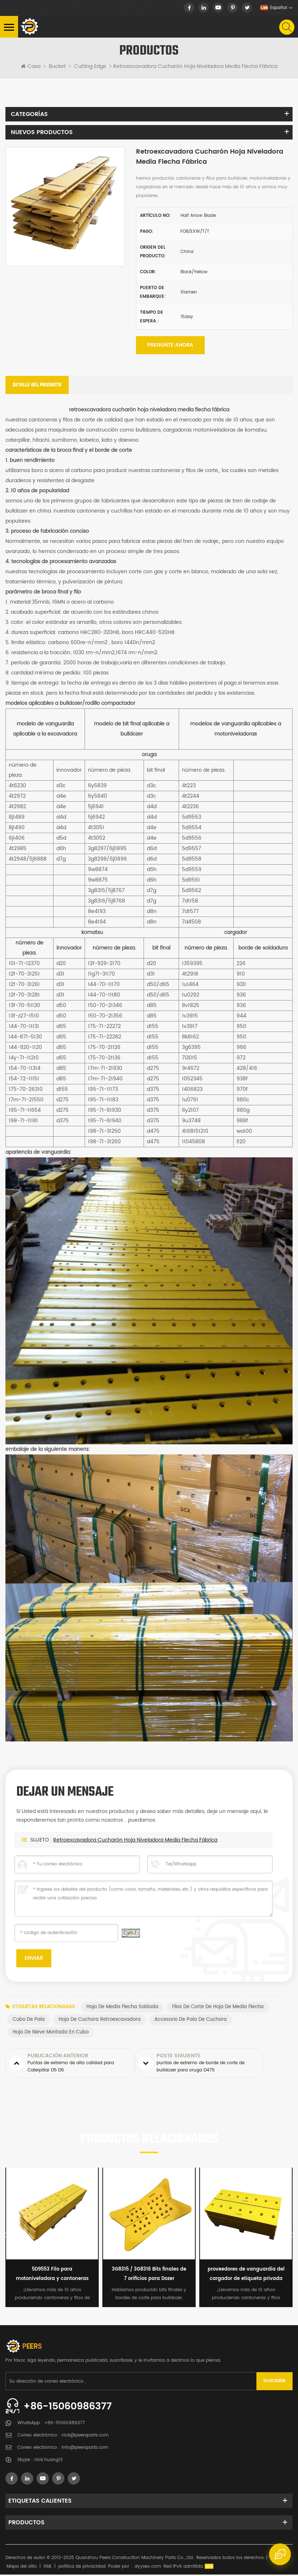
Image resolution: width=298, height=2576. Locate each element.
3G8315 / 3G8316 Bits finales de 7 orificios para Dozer (149, 2275)
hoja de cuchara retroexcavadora (100, 2020)
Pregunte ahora (170, 346)
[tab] (37, 386)
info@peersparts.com (84, 2449)
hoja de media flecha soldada (122, 2008)
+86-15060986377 (70, 2408)
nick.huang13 (48, 2461)
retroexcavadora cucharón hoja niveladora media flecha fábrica (135, 1840)
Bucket (57, 66)
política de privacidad (82, 2567)
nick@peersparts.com (84, 2436)
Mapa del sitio (22, 2567)
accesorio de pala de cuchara (191, 2020)
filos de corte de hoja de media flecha (218, 2008)
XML (47, 2567)
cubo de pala (29, 2020)
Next (290, 2236)
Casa (31, 66)
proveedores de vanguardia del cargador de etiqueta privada (246, 2275)
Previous (7, 2236)
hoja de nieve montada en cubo (51, 2033)
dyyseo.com (148, 2567)
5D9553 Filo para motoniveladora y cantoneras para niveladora (52, 2276)
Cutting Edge (90, 66)
